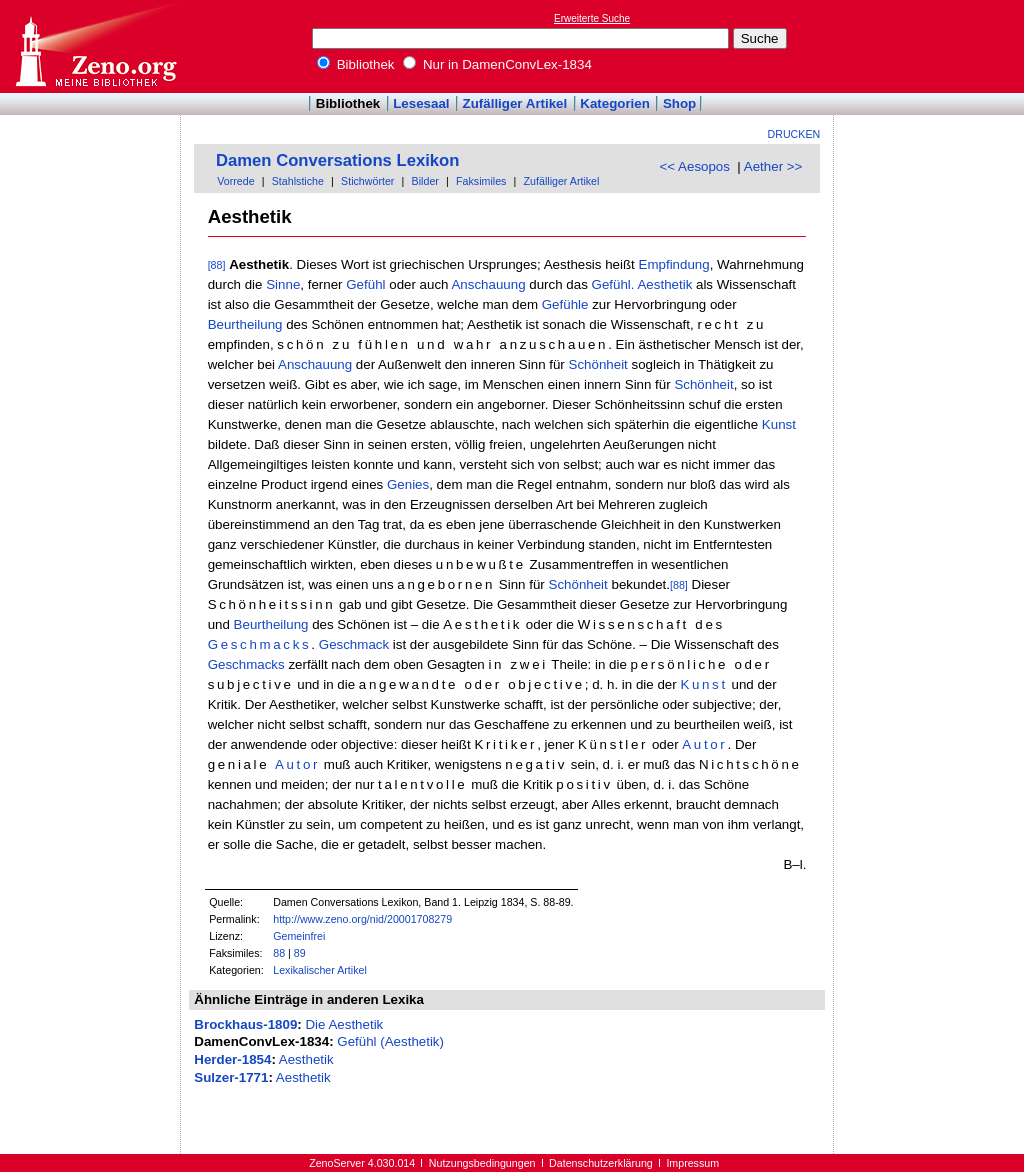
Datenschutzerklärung (601, 1163)
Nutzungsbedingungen (482, 1163)
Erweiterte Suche (592, 18)
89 (300, 953)
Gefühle (565, 304)
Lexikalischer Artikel (320, 970)
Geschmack (354, 644)
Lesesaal (421, 103)
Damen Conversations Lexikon (337, 160)
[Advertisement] (932, 46)
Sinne (283, 284)
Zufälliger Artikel (515, 103)
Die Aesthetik (344, 1024)
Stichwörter (367, 181)
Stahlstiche (298, 181)
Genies (408, 484)
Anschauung (488, 284)
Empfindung (674, 264)
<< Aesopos (695, 166)
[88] (217, 265)
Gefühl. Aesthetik (642, 284)
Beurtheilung (245, 324)
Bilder (425, 181)
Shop (679, 103)
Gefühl (365, 284)
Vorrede (235, 181)
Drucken (794, 134)
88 (279, 953)
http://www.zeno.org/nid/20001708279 (362, 919)
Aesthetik (306, 1059)
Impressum (692, 1163)
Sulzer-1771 (231, 1077)
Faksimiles (481, 181)
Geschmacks (260, 644)
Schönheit (598, 364)
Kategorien (615, 103)
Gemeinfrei (299, 936)
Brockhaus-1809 (245, 1024)
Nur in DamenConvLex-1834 (497, 64)
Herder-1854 (232, 1059)
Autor (704, 744)
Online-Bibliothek (95, 46)
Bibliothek (356, 64)
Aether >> (773, 166)
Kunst (779, 424)
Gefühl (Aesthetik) (390, 1041)
